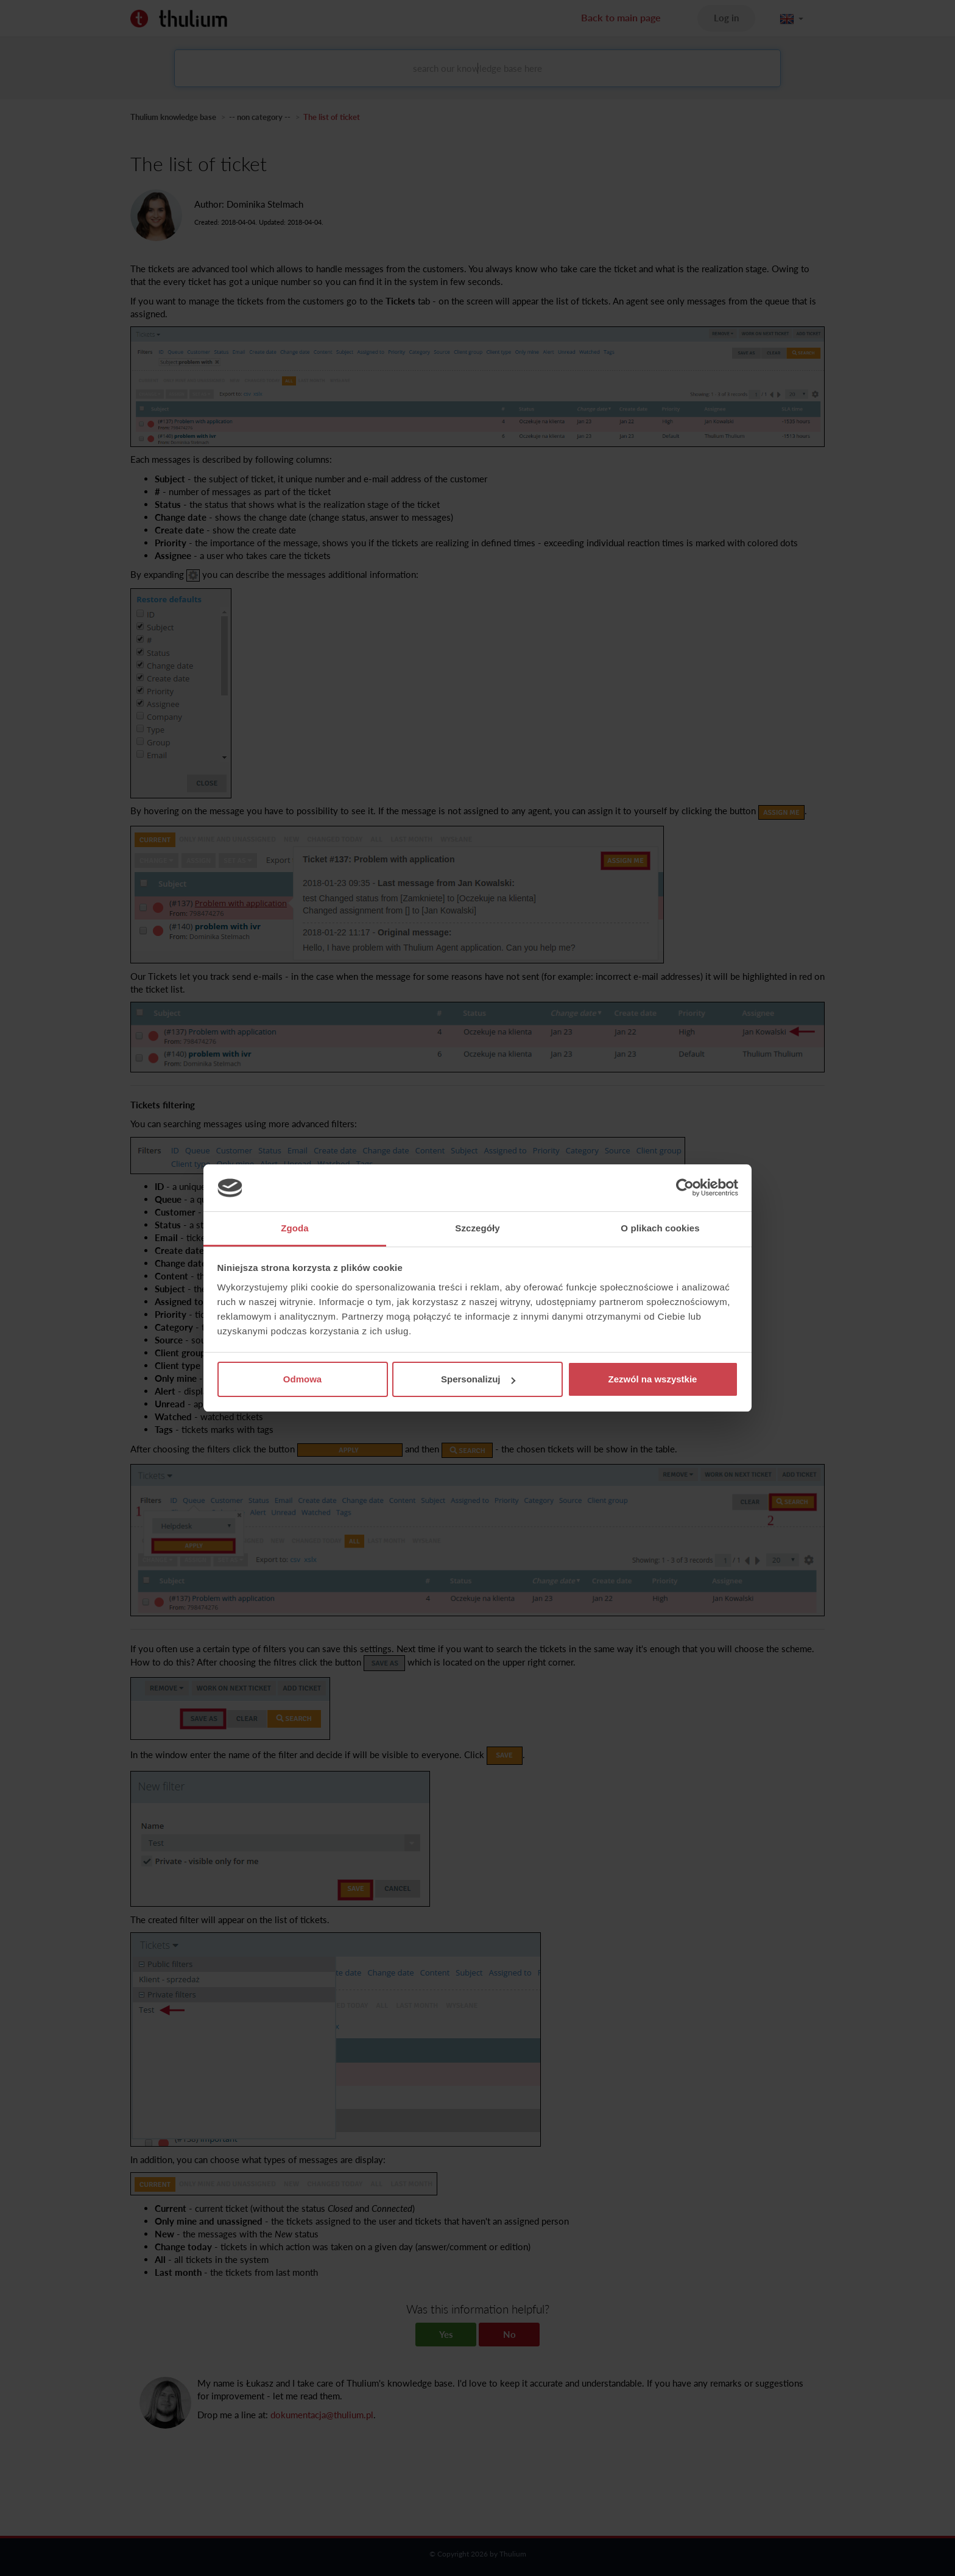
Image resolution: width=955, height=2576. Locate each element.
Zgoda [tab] (295, 1228)
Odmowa (302, 1379)
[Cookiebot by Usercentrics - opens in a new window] (685, 1188)
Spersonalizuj (478, 1379)
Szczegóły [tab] (477, 1228)
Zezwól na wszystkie (652, 1379)
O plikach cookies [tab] (660, 1228)
